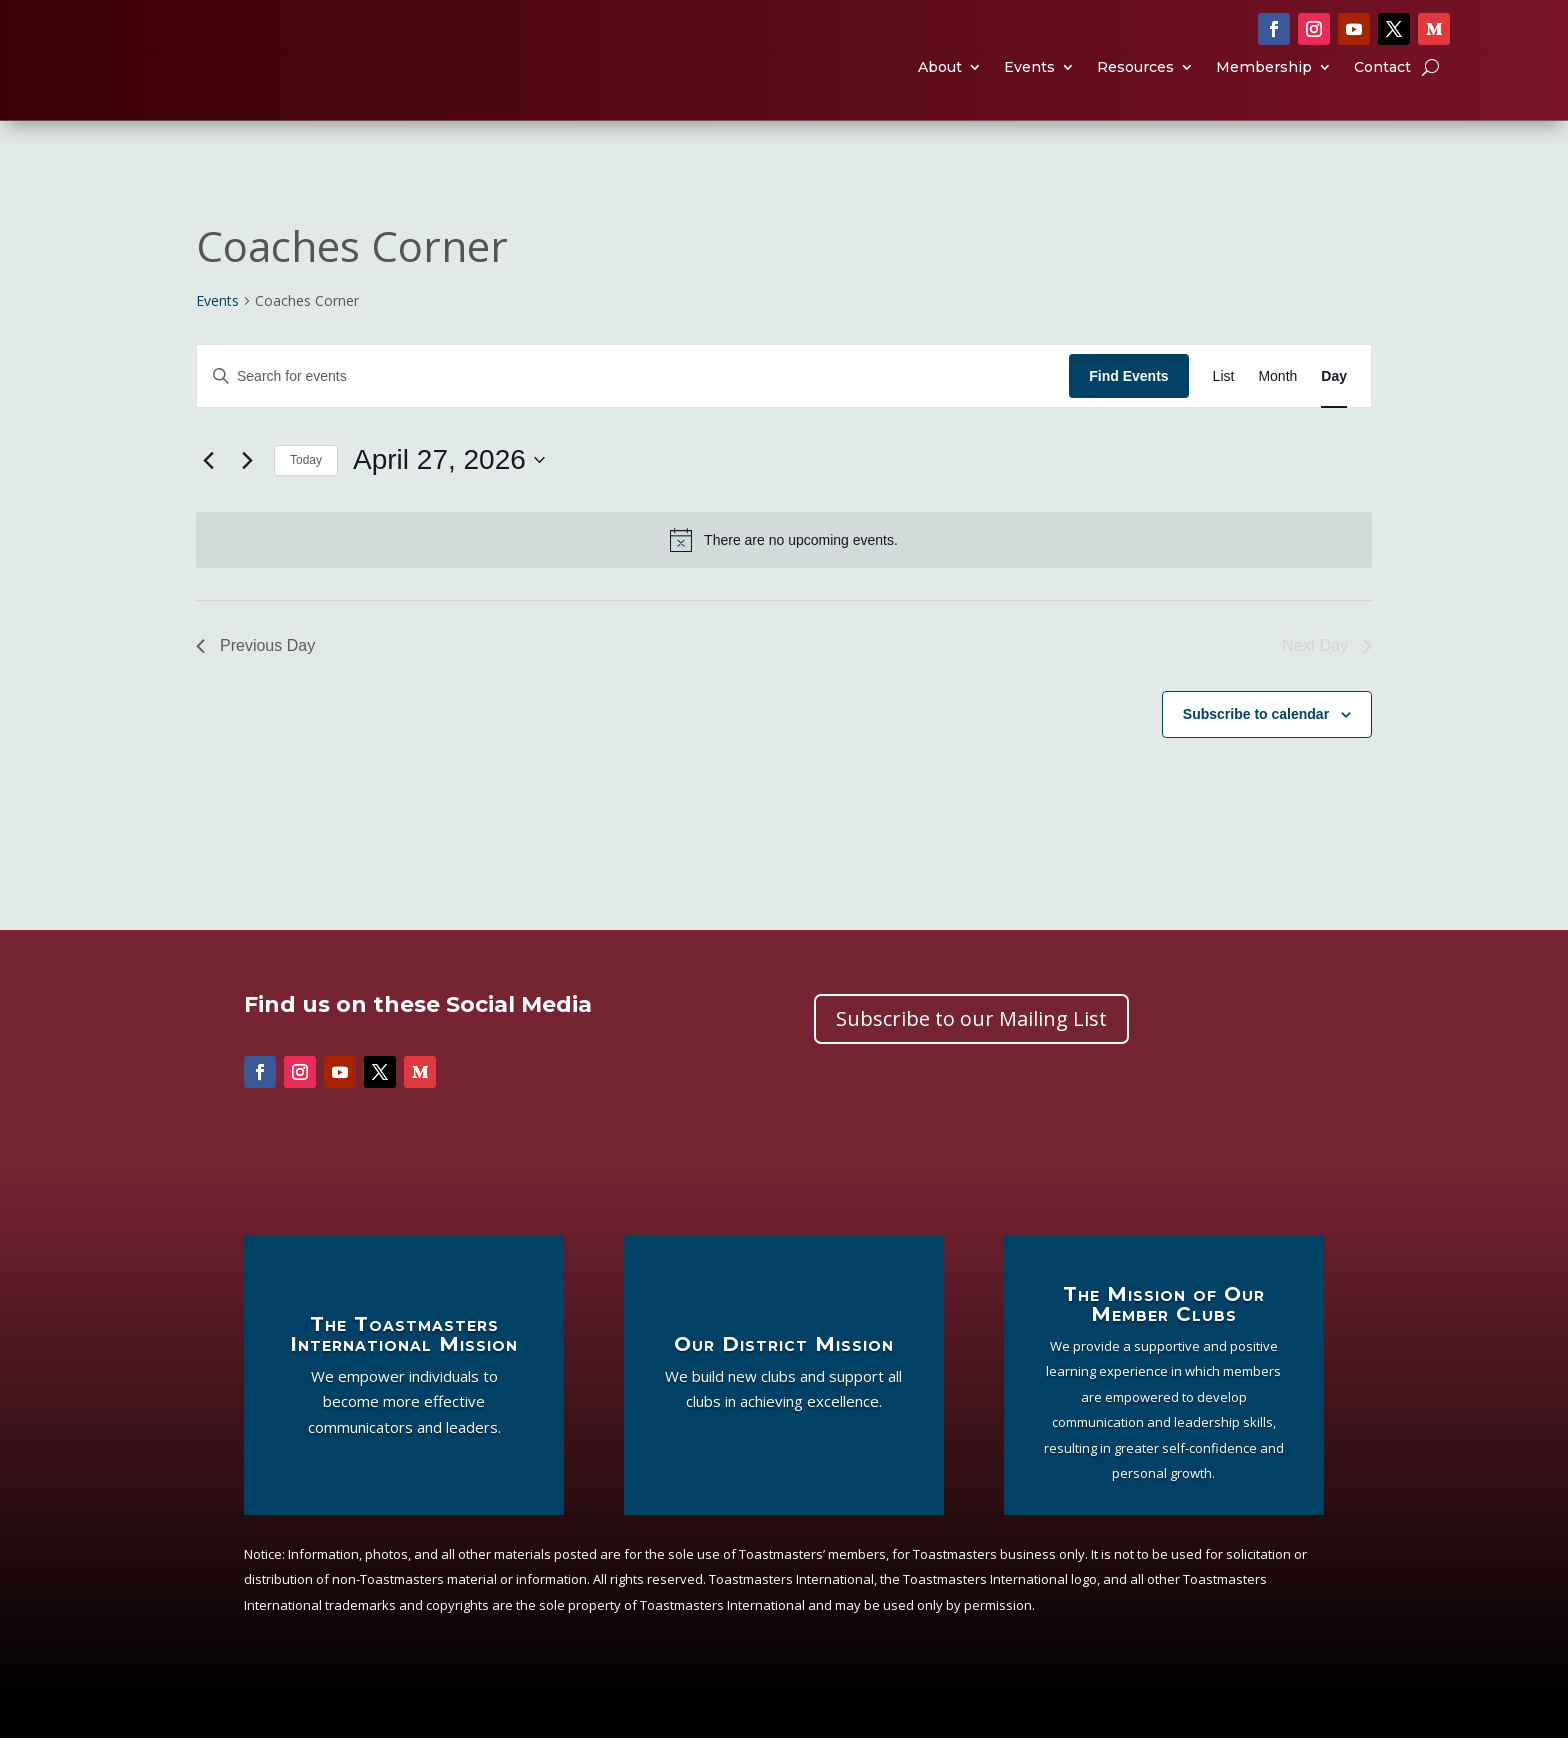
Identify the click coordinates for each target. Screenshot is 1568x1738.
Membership (1264, 88)
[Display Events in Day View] (1334, 416)
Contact (1382, 88)
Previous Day (255, 685)
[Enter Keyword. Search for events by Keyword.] (633, 416)
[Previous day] (208, 500)
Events (1029, 88)
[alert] (784, 580)
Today (306, 500)
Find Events (1128, 416)
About (940, 88)
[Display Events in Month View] (1277, 416)
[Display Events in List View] (1224, 416)
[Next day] (247, 500)
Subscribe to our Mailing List (971, 1058)
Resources (1135, 88)
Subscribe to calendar (1256, 754)
